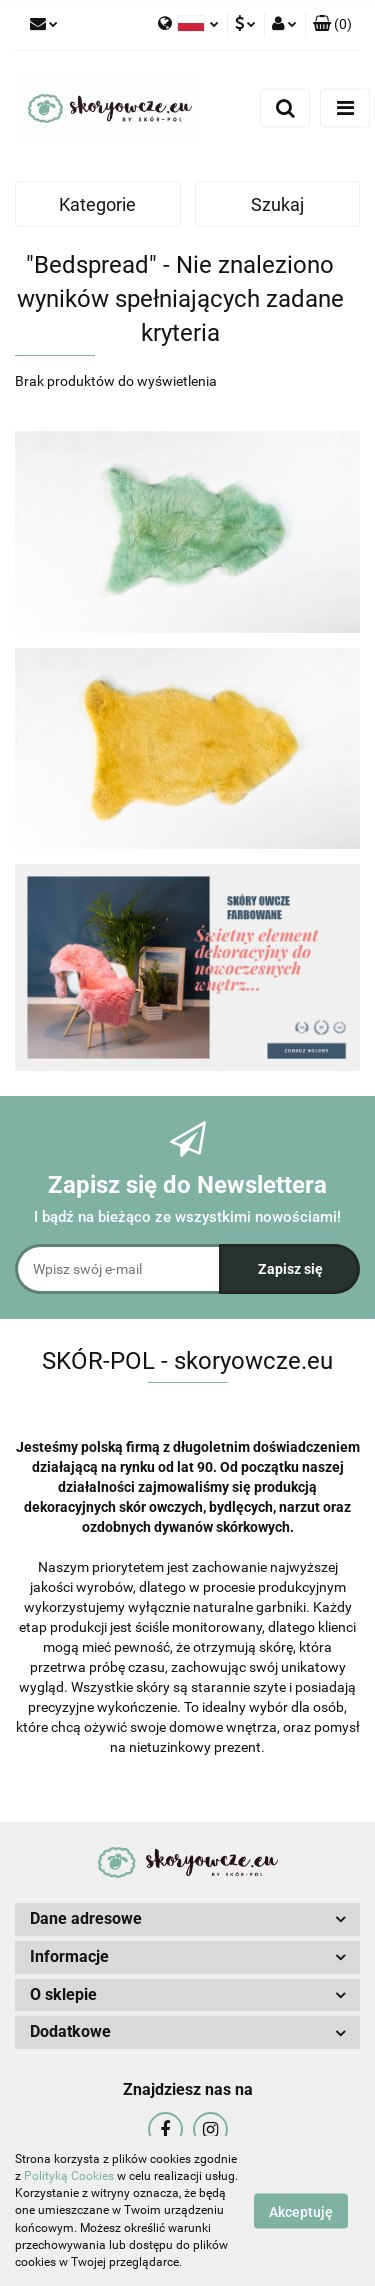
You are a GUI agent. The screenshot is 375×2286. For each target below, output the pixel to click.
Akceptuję (301, 2212)
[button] (332, 25)
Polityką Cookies (69, 2176)
